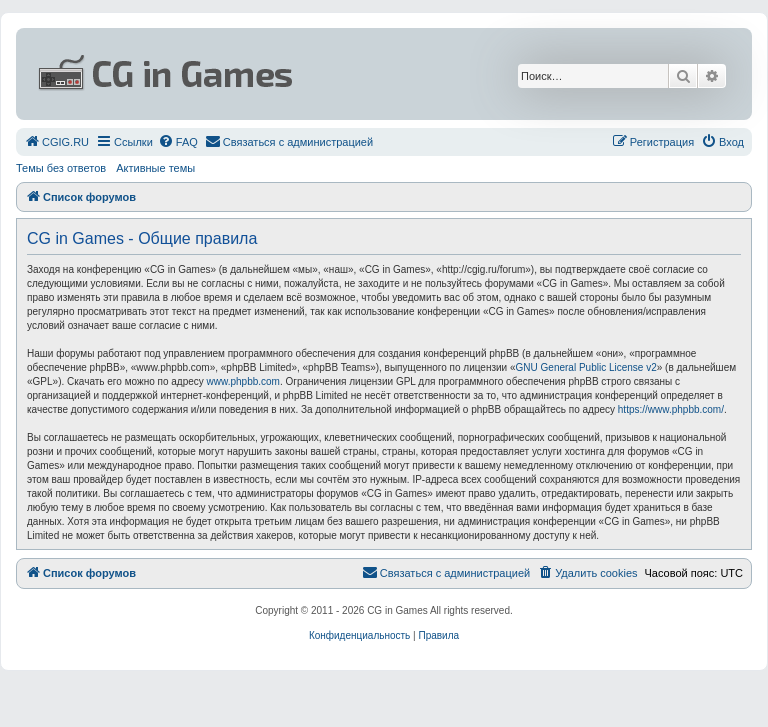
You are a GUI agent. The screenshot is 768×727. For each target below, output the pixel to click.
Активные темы (155, 168)
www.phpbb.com (243, 381)
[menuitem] (56, 142)
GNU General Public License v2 (586, 367)
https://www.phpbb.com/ (671, 409)
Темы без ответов (61, 168)
